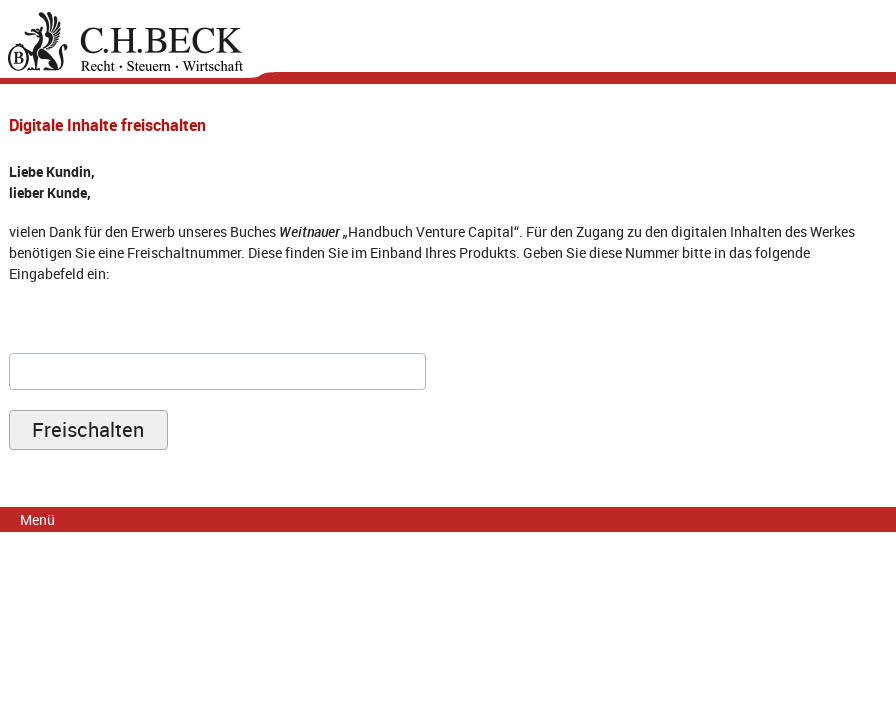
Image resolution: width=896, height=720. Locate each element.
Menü (37, 519)
